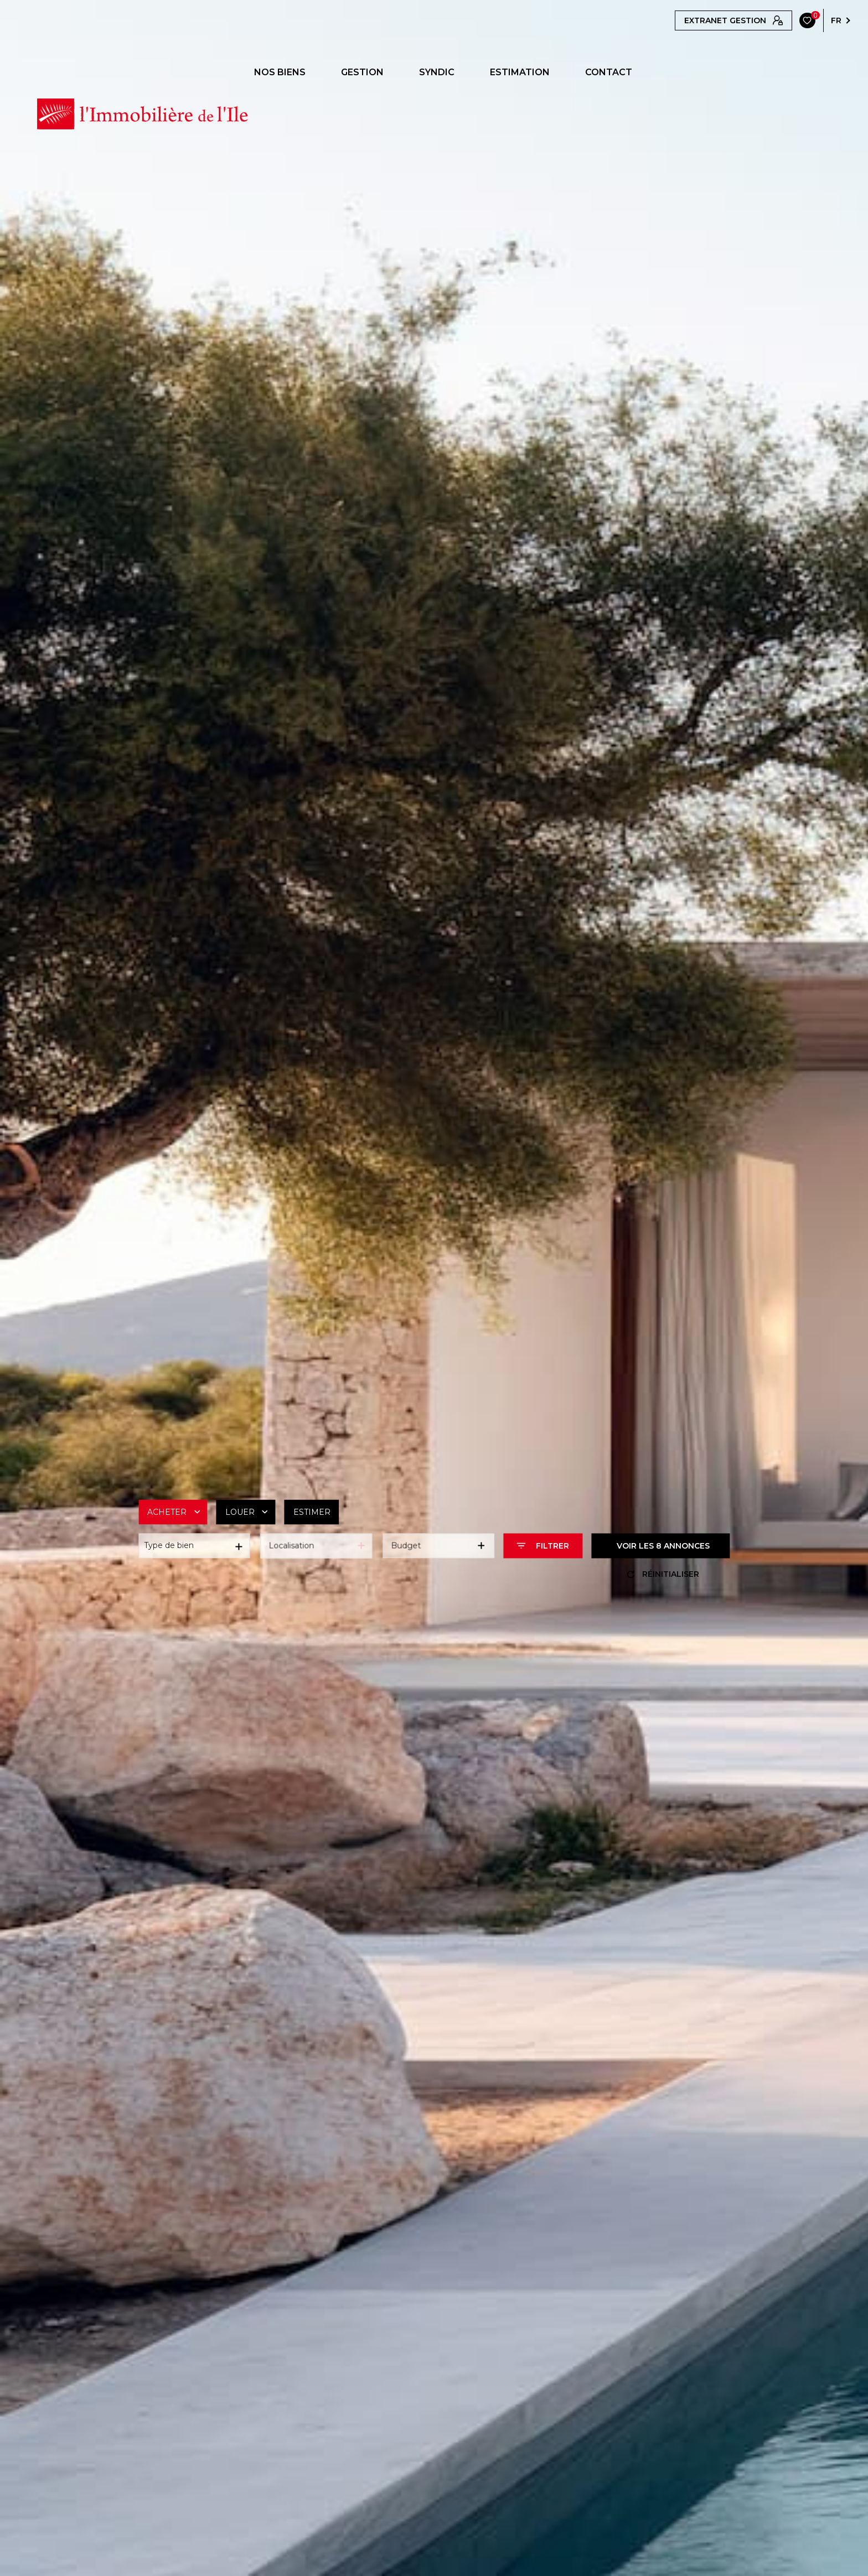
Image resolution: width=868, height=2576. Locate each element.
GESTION (362, 72)
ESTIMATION (520, 72)
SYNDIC (436, 72)
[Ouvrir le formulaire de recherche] (542, 1545)
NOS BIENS (280, 72)
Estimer (311, 1511)
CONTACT (608, 72)
